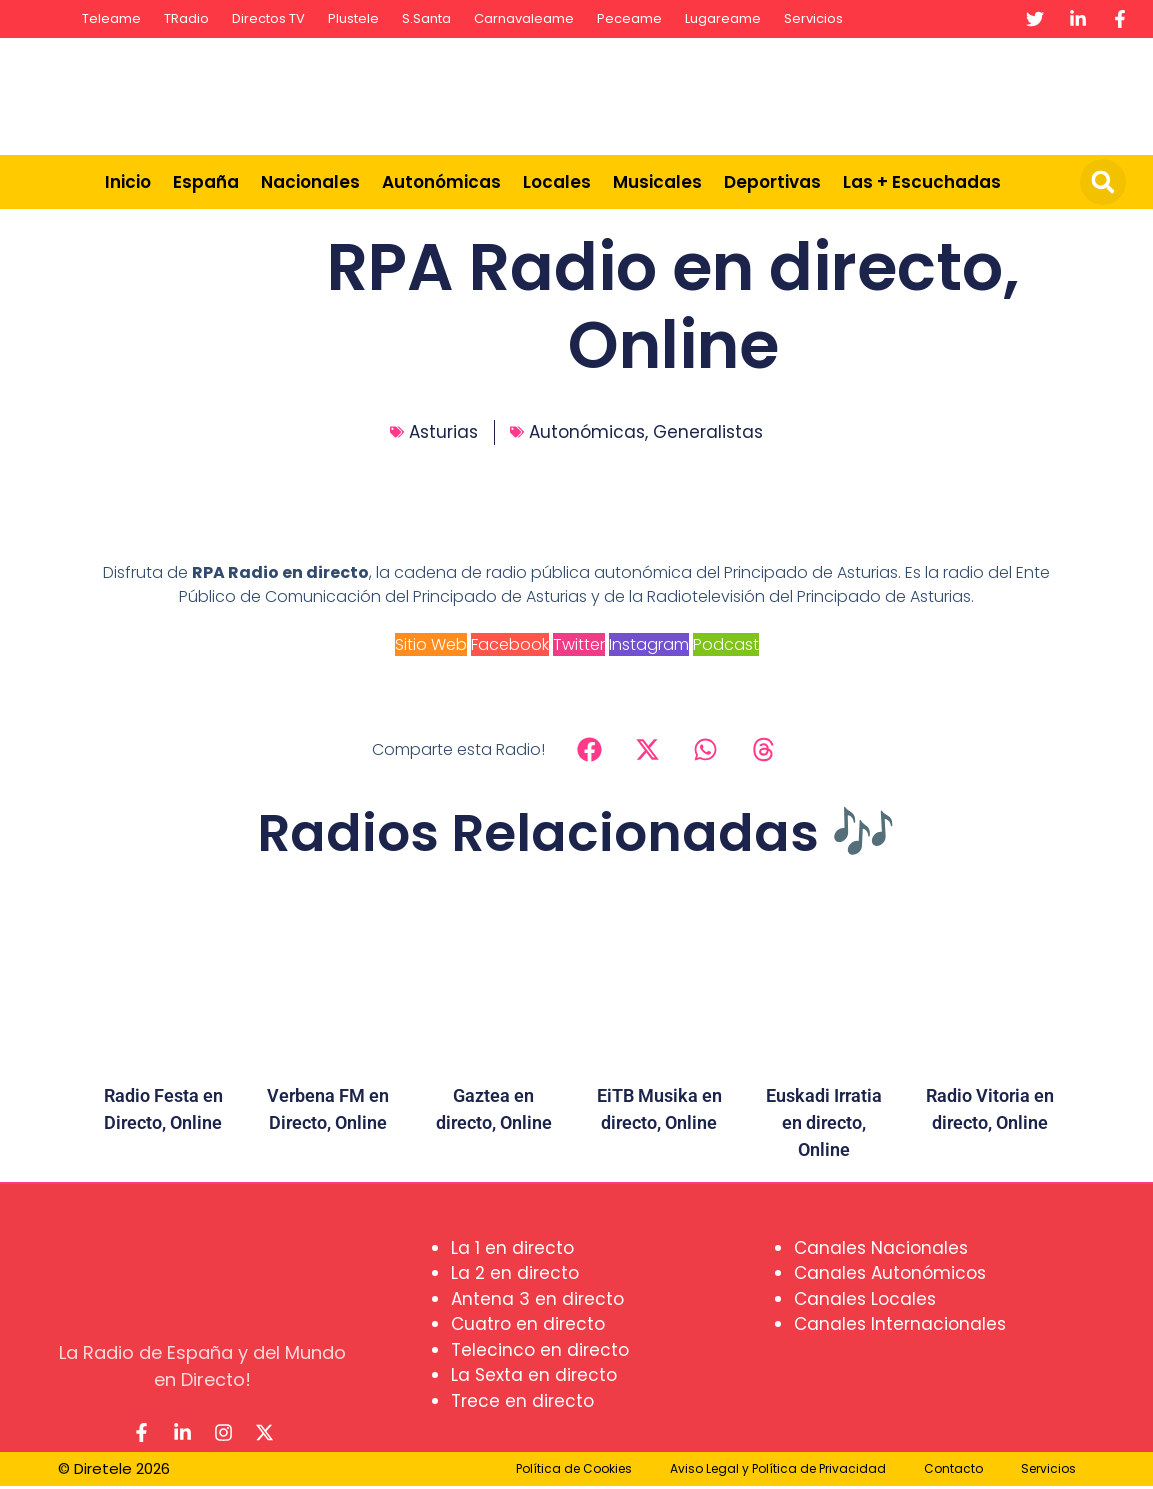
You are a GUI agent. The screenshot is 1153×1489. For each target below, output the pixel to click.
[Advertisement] (773, 93)
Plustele (353, 18)
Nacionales (310, 182)
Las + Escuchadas (922, 182)
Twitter (579, 644)
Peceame (629, 18)
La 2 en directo (515, 1273)
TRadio (186, 18)
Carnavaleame (524, 18)
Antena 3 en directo (537, 1299)
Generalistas (708, 432)
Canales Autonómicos (890, 1273)
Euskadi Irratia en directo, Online (824, 1122)
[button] (1103, 182)
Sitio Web (431, 644)
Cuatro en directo (528, 1324)
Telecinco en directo (540, 1350)
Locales (557, 182)
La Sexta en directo (534, 1375)
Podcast (726, 644)
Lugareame (723, 18)
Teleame (111, 18)
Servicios (813, 18)
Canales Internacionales (900, 1324)
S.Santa (426, 18)
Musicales (657, 182)
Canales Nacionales (881, 1248)
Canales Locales (865, 1299)
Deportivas (772, 182)
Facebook (510, 644)
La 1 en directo (512, 1248)
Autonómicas (441, 182)
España (206, 182)
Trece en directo (522, 1401)
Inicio (128, 182)
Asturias (443, 432)
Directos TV (268, 18)
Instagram (649, 644)
